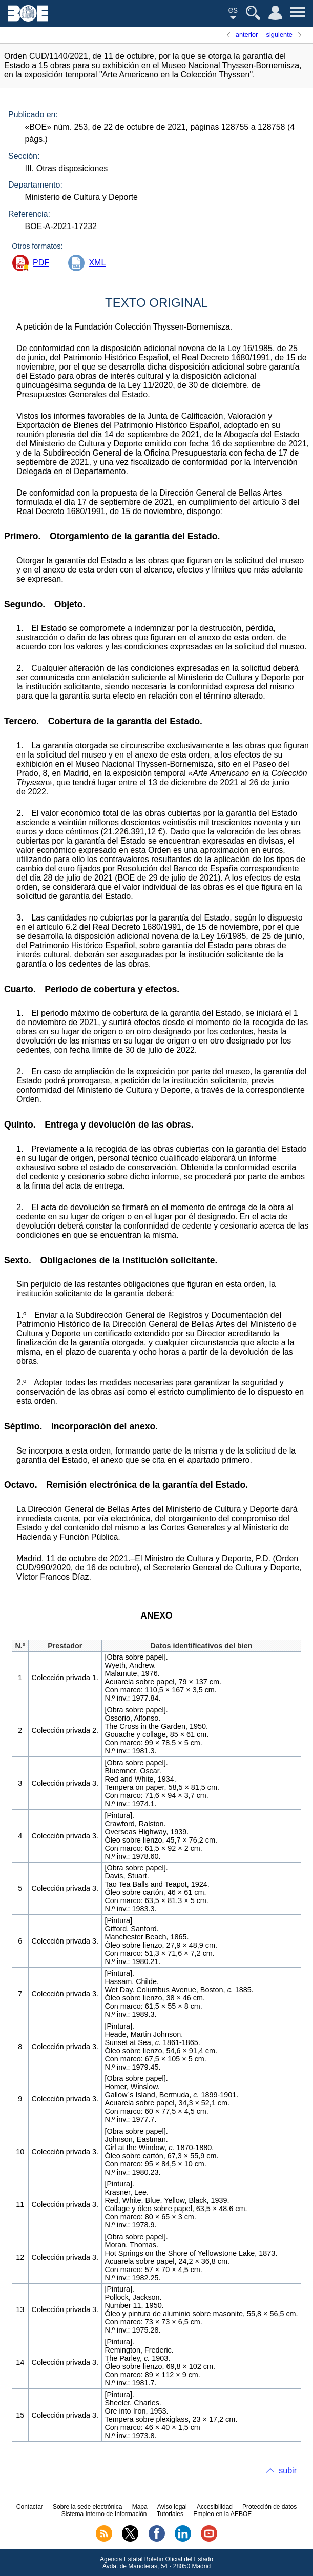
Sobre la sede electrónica (87, 2506)
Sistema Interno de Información (104, 2514)
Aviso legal (172, 2506)
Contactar (29, 2506)
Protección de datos (269, 2506)
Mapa (140, 2506)
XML (97, 262)
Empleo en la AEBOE (222, 2514)
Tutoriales (170, 2514)
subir (288, 2470)
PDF (41, 262)
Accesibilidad (215, 2506)
